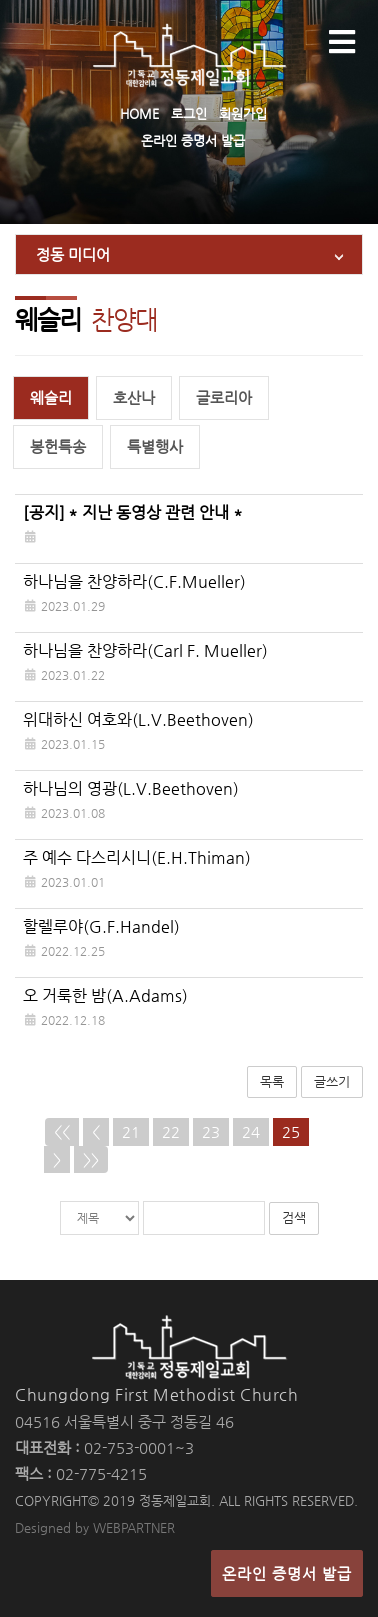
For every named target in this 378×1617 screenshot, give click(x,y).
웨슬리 (51, 397)
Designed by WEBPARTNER (95, 1527)
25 (291, 1131)
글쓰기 (332, 1081)
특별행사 (155, 446)
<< (62, 1131)
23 (211, 1131)
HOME (139, 113)
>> (91, 1159)
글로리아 (224, 397)
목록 (272, 1081)
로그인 (189, 113)
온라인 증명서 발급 (193, 140)
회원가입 (243, 113)
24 (251, 1131)
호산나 (134, 397)
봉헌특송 (58, 446)
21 (131, 1131)
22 (171, 1131)
